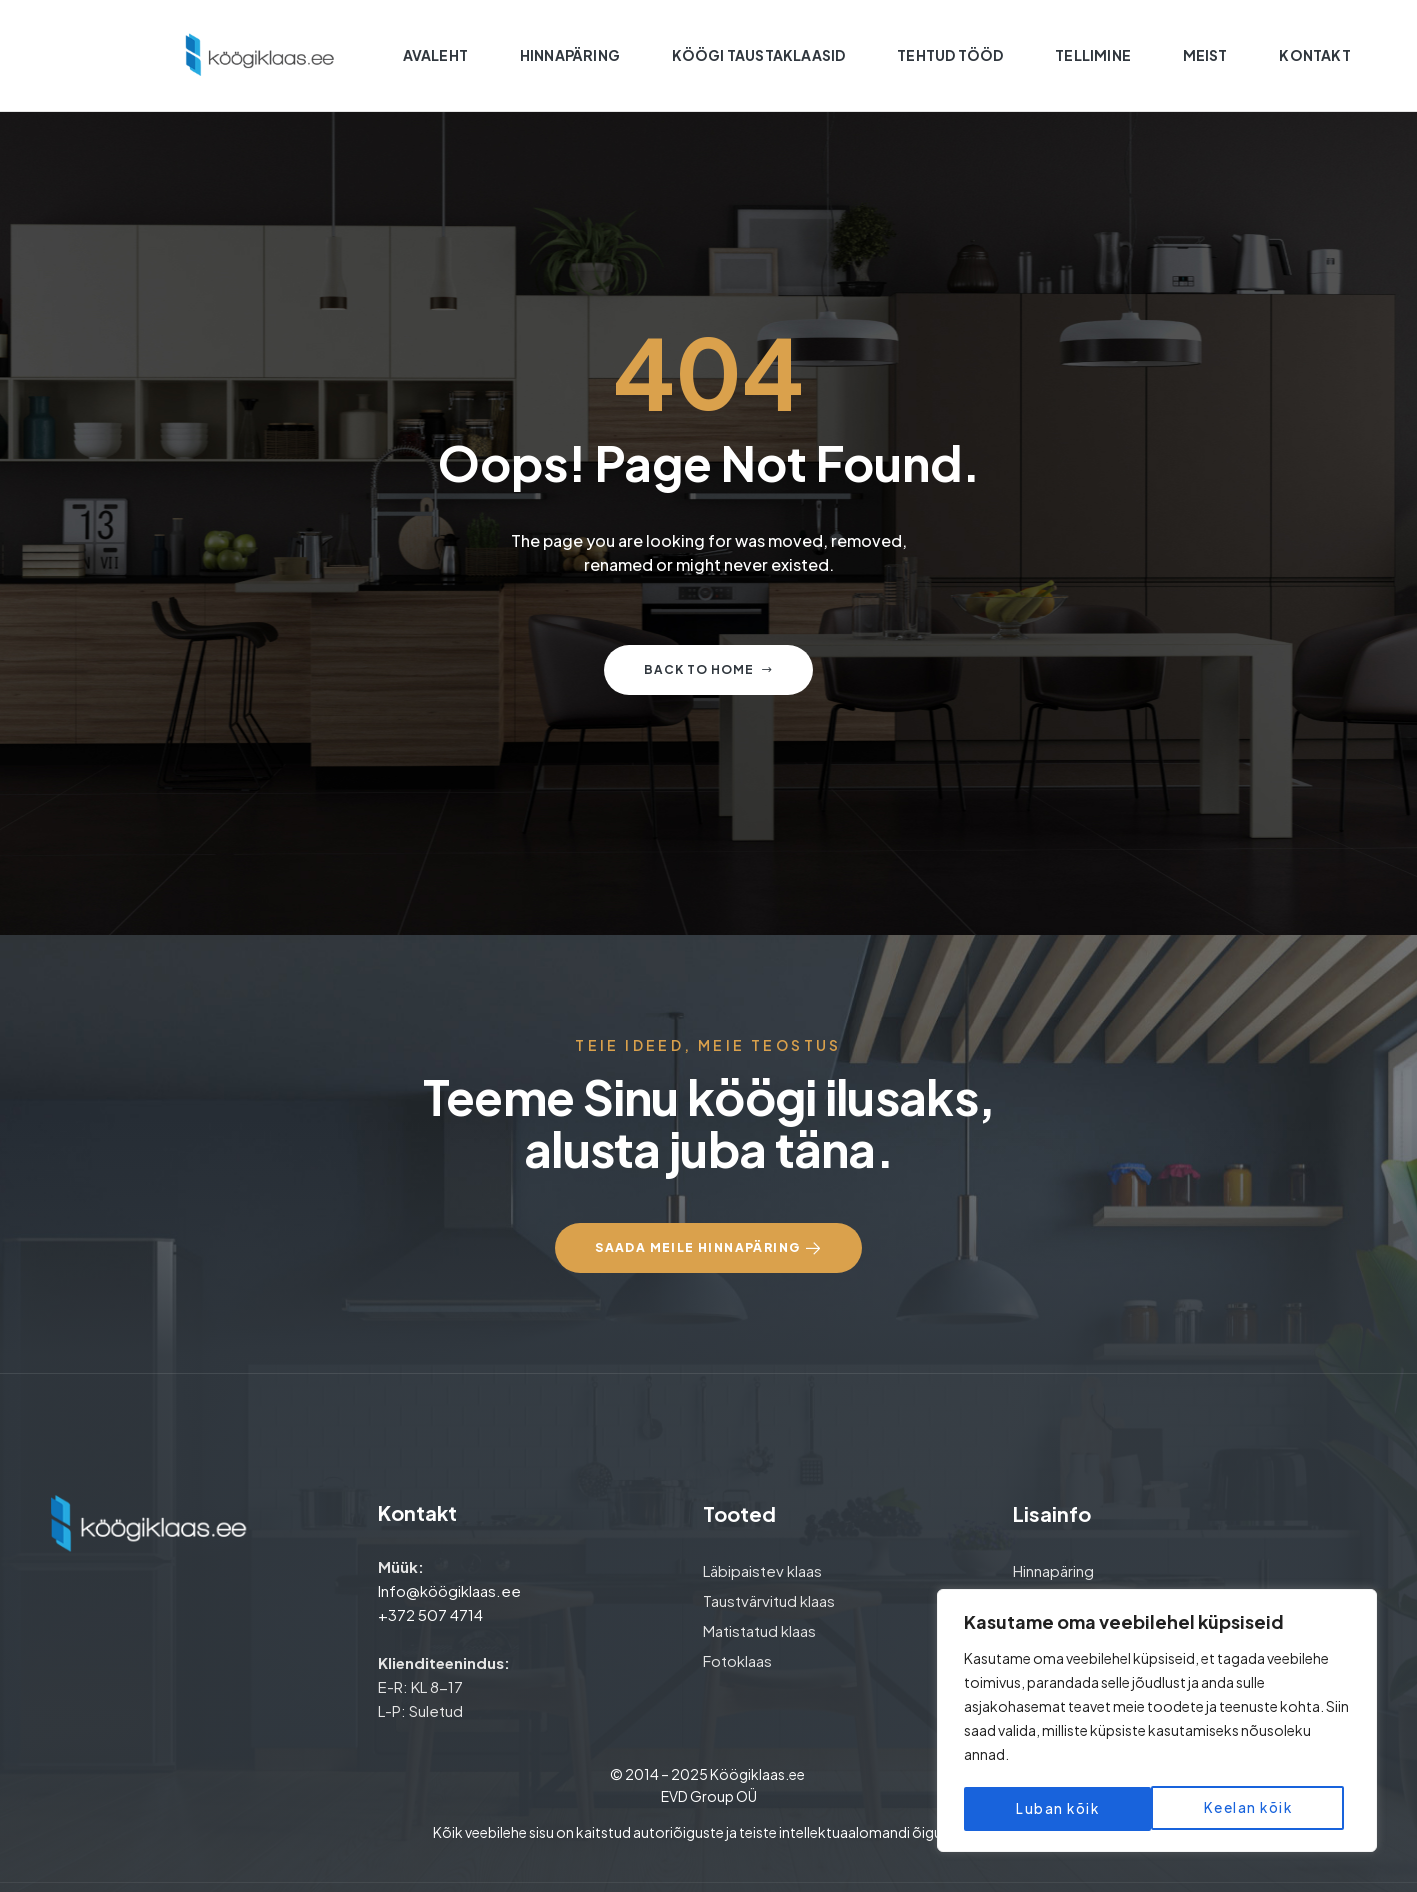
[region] (1157, 1723)
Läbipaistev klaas (762, 1570)
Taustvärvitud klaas (769, 1600)
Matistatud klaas (759, 1630)
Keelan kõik (1059, 1809)
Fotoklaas (737, 1660)
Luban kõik (1256, 1809)
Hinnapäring (1053, 1570)
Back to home (708, 669)
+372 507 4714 (430, 1614)
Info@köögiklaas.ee (449, 1590)
